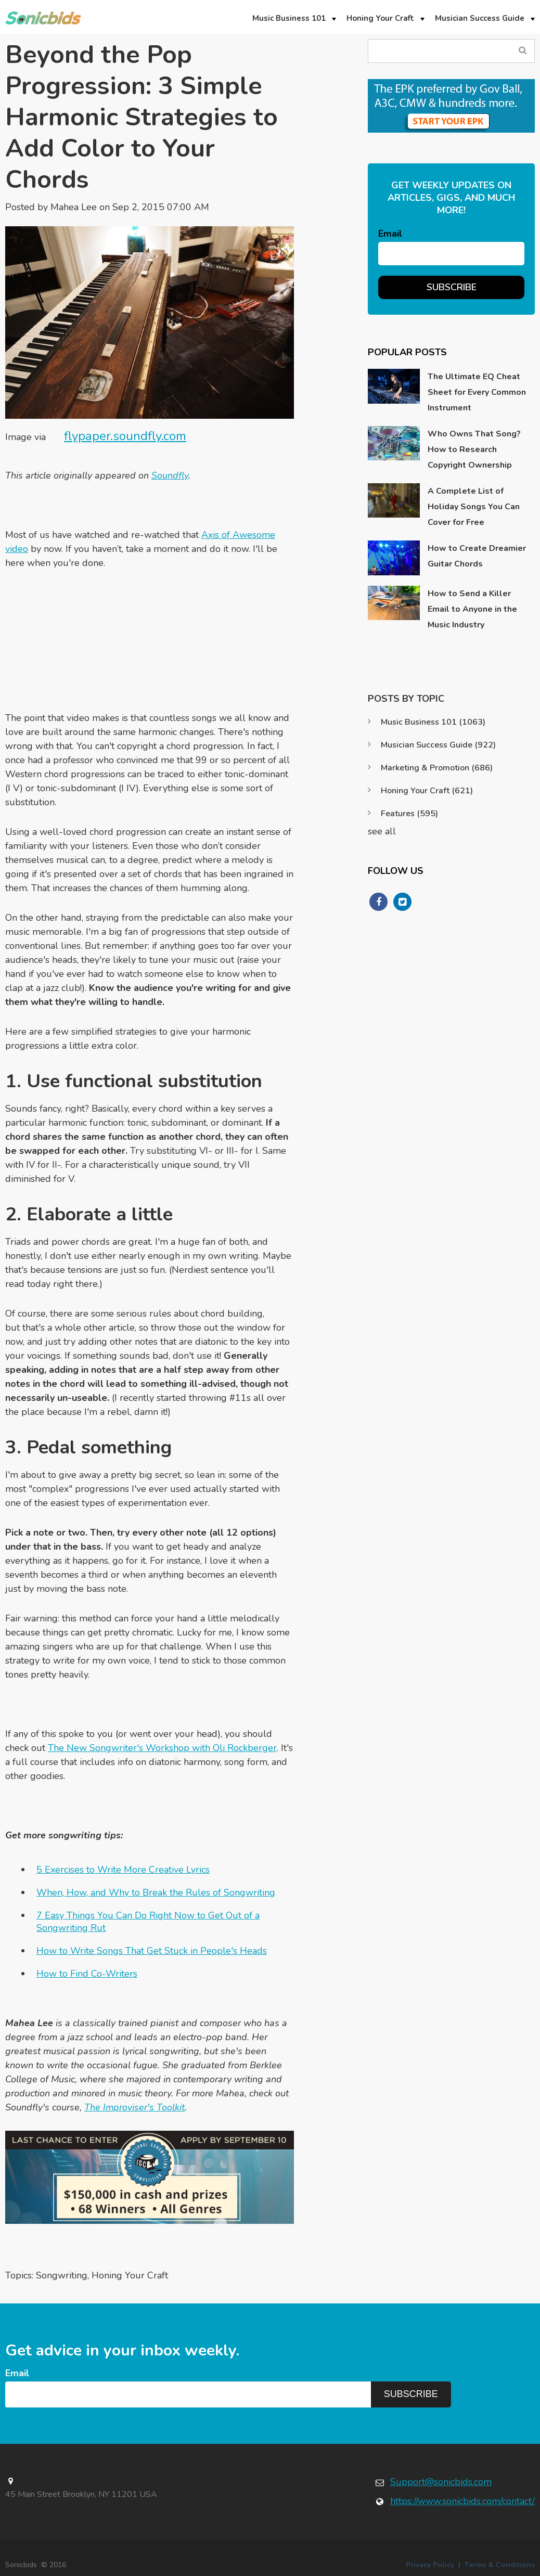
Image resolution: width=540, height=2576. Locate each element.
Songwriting (61, 2275)
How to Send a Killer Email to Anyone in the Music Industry (472, 609)
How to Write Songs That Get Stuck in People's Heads (151, 1950)
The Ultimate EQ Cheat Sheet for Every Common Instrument (477, 392)
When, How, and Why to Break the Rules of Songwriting (155, 1892)
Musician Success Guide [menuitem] (479, 18)
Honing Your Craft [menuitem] (380, 18)
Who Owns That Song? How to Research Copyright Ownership (474, 449)
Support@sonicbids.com (441, 2482)
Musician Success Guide (438, 745)
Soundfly (169, 475)
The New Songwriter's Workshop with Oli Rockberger (162, 1748)
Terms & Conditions (500, 2565)
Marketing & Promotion (437, 768)
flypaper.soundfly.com (125, 436)
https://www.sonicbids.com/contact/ (462, 2501)
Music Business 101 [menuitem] (289, 18)
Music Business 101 (433, 722)
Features (409, 813)
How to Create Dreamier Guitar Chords (477, 556)
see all (382, 831)
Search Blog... (523, 50)
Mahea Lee (73, 207)
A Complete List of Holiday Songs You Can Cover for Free (474, 506)
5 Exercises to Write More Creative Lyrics (123, 1869)
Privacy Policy (430, 2565)
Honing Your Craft (130, 2275)
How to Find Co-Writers (86, 1973)
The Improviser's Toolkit (134, 2107)
